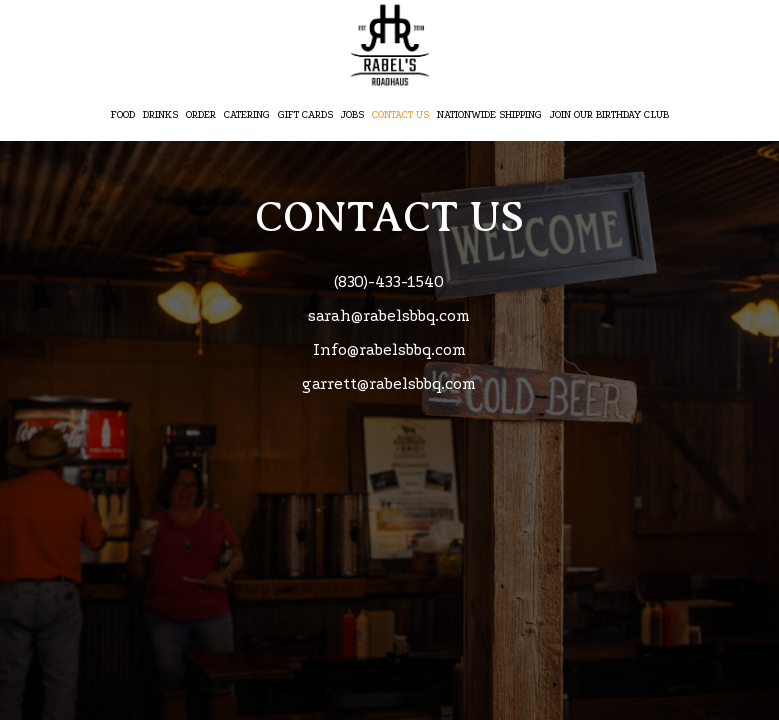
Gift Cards (305, 114)
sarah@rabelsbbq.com (389, 316)
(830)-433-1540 (389, 282)
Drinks (160, 114)
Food (123, 114)
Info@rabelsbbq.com (389, 350)
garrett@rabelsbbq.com (389, 384)
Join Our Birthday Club (609, 114)
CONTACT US (400, 114)
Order (201, 114)
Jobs (352, 114)
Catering (247, 114)
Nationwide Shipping (489, 114)
